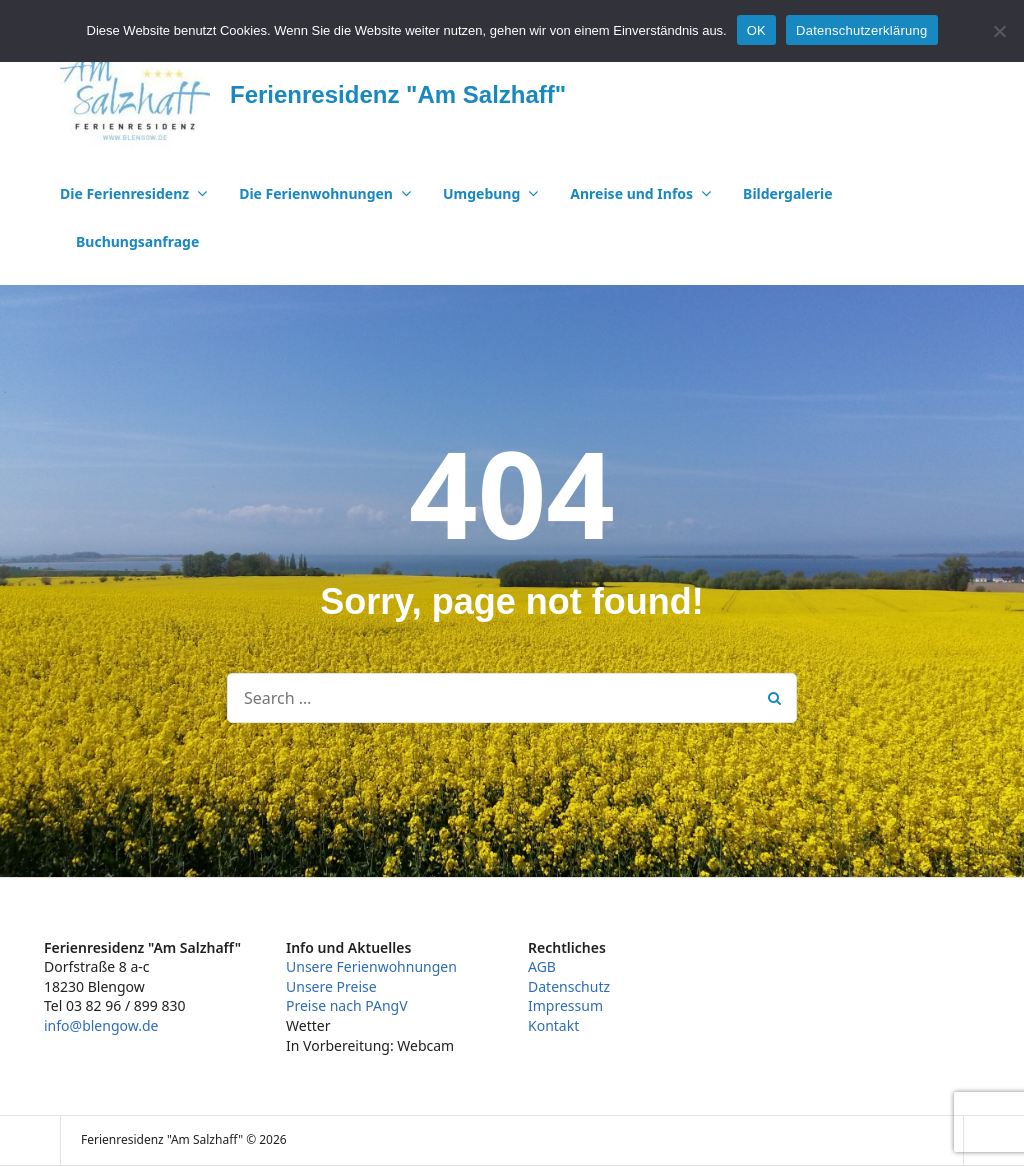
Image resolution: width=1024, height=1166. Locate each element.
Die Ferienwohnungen (316, 193)
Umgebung (481, 193)
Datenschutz (569, 986)
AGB (542, 966)
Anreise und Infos (631, 193)
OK (756, 30)
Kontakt (553, 1025)
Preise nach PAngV (347, 1005)
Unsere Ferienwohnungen (371, 966)
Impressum (565, 1005)
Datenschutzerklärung (861, 30)
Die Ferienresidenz (124, 193)
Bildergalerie (788, 193)
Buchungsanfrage (137, 241)
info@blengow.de (101, 1025)
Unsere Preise (331, 986)
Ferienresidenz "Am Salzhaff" (398, 94)
